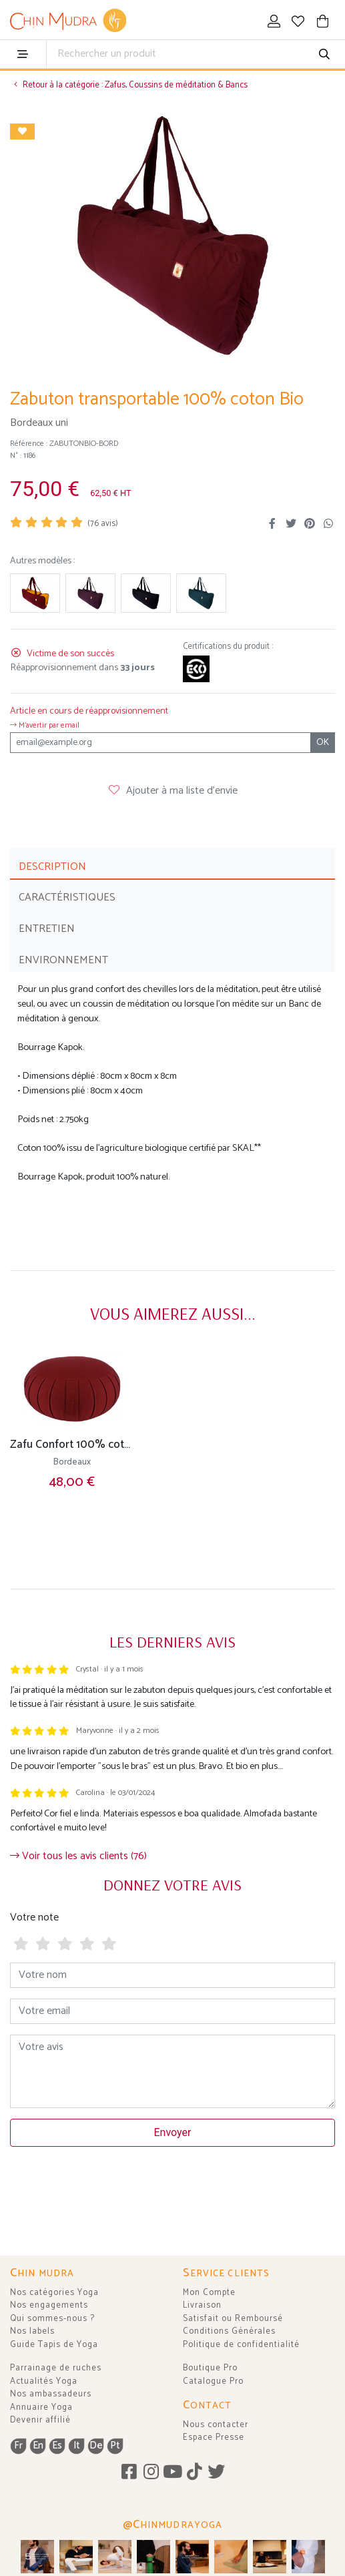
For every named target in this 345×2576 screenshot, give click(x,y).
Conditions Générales (229, 2331)
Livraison (202, 2305)
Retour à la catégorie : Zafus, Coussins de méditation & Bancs (129, 85)
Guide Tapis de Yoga (54, 2345)
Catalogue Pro (213, 2381)
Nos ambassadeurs (50, 2394)
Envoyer (173, 2132)
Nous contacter (215, 2425)
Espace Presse (213, 2437)
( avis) (102, 524)
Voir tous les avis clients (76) (78, 1856)
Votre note (34, 1917)
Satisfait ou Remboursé (233, 2319)
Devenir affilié (40, 2420)
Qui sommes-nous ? (52, 2319)
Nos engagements (49, 2305)
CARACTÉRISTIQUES (67, 897)
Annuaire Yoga (41, 2407)
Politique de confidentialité (241, 2345)
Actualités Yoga (43, 2381)
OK (322, 742)
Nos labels (32, 2331)
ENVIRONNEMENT (63, 960)
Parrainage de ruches (55, 2368)
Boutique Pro (210, 2368)
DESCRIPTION (52, 867)
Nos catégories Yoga (54, 2293)
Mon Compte (209, 2293)
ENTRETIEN (47, 929)
